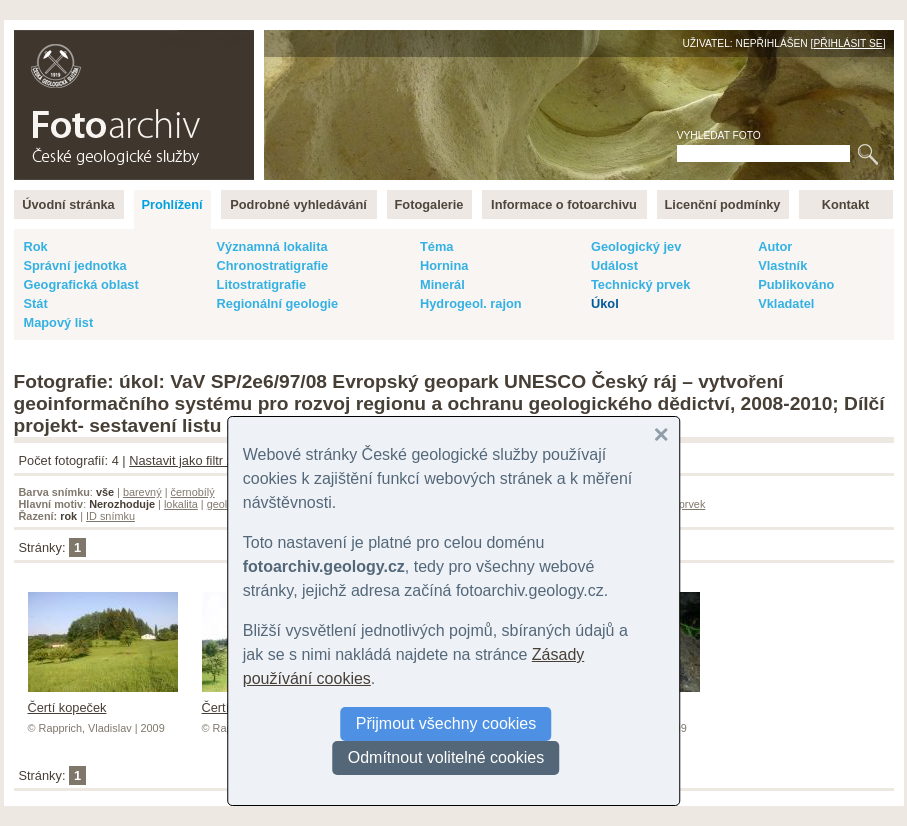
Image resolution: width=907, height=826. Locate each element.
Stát (36, 303)
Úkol (605, 303)
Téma (436, 246)
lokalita (181, 504)
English (230, 40)
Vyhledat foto (719, 135)
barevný (142, 492)
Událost (614, 265)
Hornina (444, 265)
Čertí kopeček (103, 700)
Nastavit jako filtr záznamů (203, 460)
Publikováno (796, 284)
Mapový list (59, 322)
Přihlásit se (847, 43)
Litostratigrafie (262, 284)
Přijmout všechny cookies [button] (446, 723)
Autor (775, 246)
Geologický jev (636, 246)
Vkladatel (786, 303)
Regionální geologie (278, 303)
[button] (661, 435)
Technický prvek (640, 284)
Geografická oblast (81, 284)
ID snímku (110, 516)
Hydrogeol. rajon (471, 303)
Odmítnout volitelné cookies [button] (446, 757)
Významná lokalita (272, 246)
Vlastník (782, 265)
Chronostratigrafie (273, 265)
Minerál (442, 284)
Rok (36, 246)
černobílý (192, 492)
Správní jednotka (75, 265)
